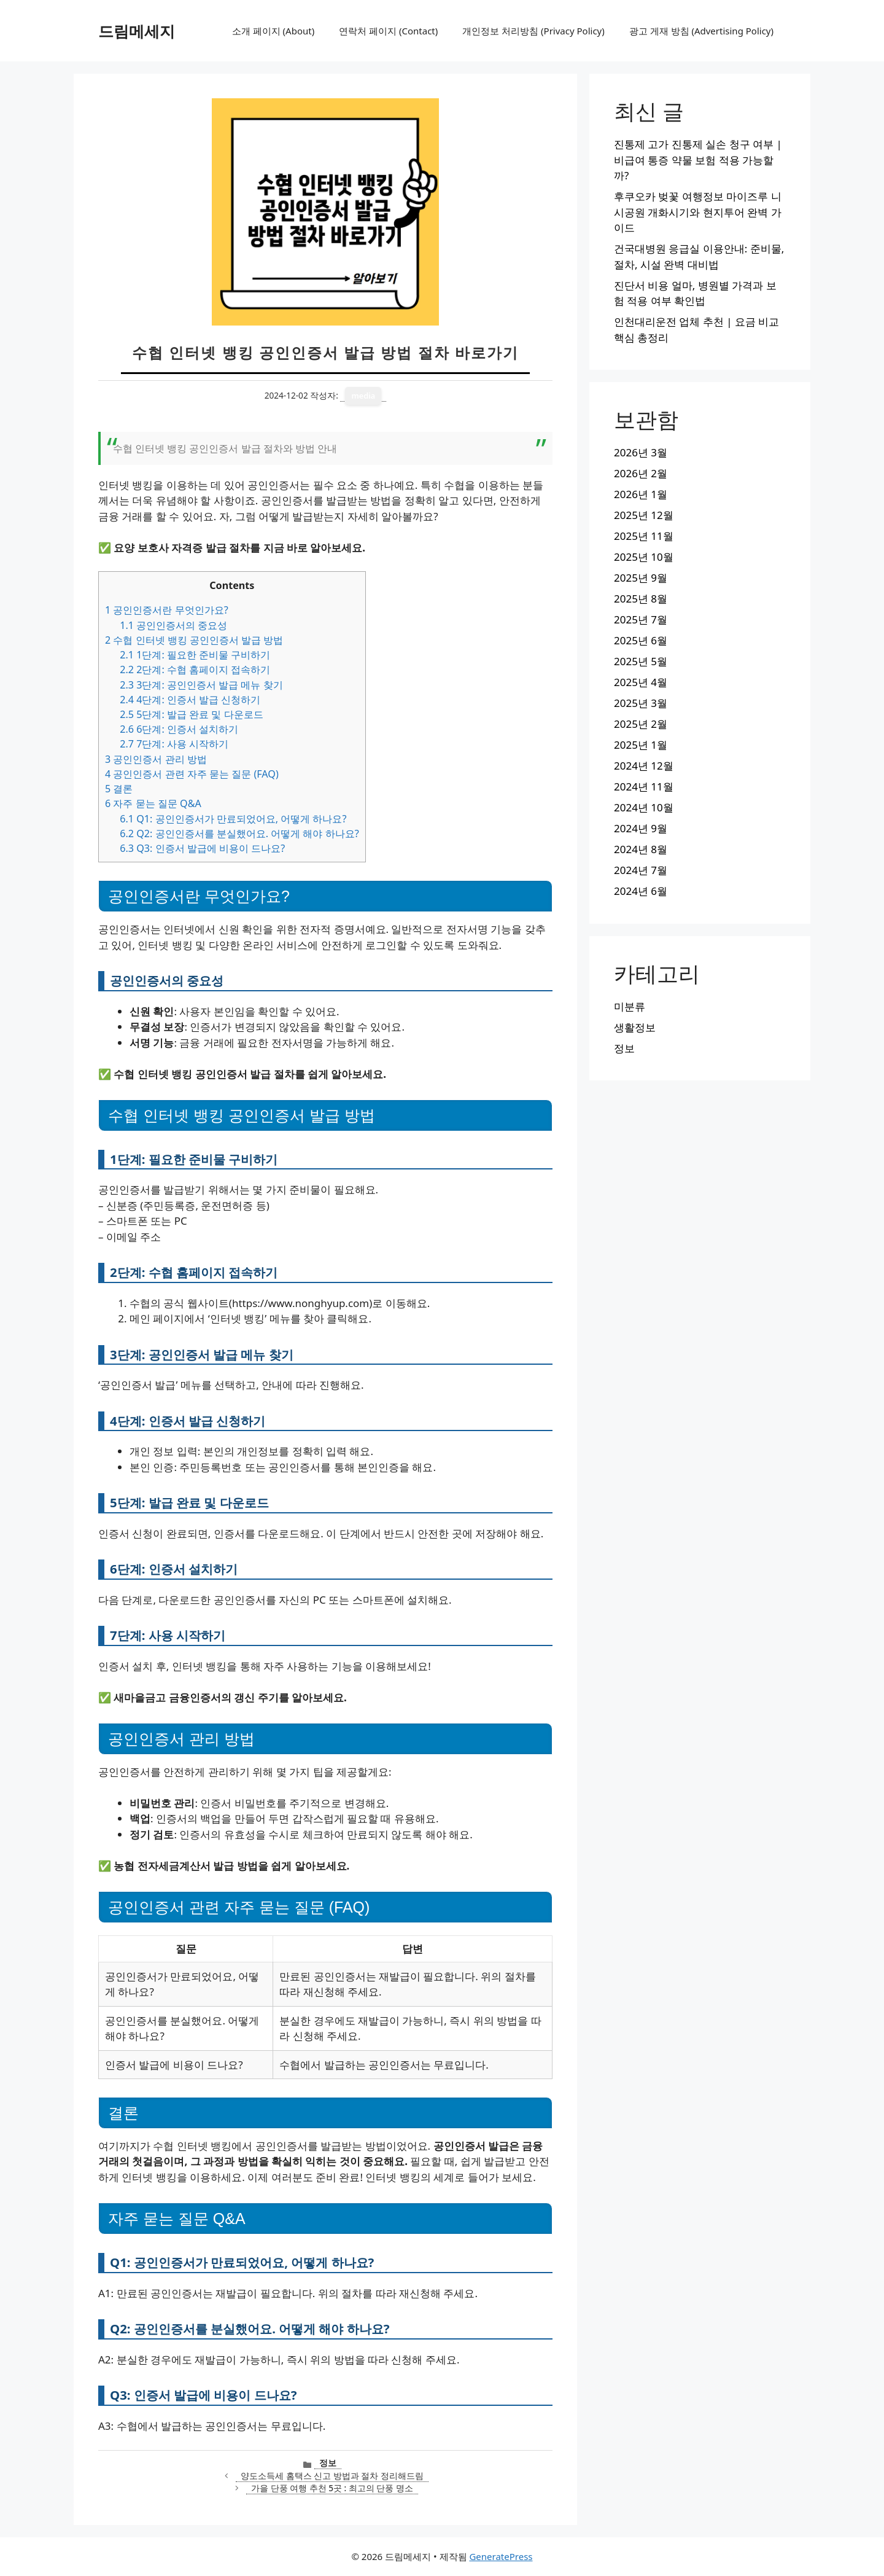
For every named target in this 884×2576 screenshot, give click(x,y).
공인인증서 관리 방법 (156, 759)
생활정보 (635, 1027)
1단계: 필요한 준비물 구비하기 (195, 655)
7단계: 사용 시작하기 (174, 744)
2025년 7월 (640, 619)
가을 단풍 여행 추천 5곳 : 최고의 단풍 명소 (332, 2488)
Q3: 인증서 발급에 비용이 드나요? (202, 848)
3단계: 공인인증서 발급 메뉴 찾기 (201, 685)
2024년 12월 (643, 766)
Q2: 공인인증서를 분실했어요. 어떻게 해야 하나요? (239, 833)
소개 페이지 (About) (273, 31)
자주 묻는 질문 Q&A (153, 803)
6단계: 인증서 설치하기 (179, 729)
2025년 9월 (640, 578)
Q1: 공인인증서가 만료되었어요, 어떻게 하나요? (233, 818)
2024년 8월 (640, 849)
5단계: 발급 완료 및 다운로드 (191, 714)
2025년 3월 (640, 703)
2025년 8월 (640, 598)
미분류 (629, 1006)
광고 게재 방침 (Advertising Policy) (701, 31)
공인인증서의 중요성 (173, 625)
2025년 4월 (640, 682)
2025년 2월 (640, 724)
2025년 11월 (643, 536)
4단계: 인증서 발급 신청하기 (190, 699)
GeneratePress (500, 2556)
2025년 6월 (640, 640)
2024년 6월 (640, 891)
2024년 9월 (640, 828)
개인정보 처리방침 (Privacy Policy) (533, 31)
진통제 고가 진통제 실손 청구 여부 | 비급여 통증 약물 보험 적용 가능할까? (698, 159)
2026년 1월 (640, 494)
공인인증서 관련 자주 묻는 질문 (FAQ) (192, 774)
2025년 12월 (643, 515)
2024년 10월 (643, 807)
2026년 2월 (640, 473)
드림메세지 (136, 30)
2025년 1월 (640, 745)
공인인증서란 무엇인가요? (166, 610)
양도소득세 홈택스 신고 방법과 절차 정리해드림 (332, 2475)
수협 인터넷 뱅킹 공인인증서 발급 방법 (194, 640)
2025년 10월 (643, 557)
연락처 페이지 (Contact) (388, 31)
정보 (327, 2463)
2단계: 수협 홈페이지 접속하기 (195, 669)
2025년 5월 (640, 661)
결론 (119, 788)
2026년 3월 (640, 452)
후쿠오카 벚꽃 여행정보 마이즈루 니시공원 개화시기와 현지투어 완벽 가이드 (697, 212)
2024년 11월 (643, 786)
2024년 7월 (640, 870)
